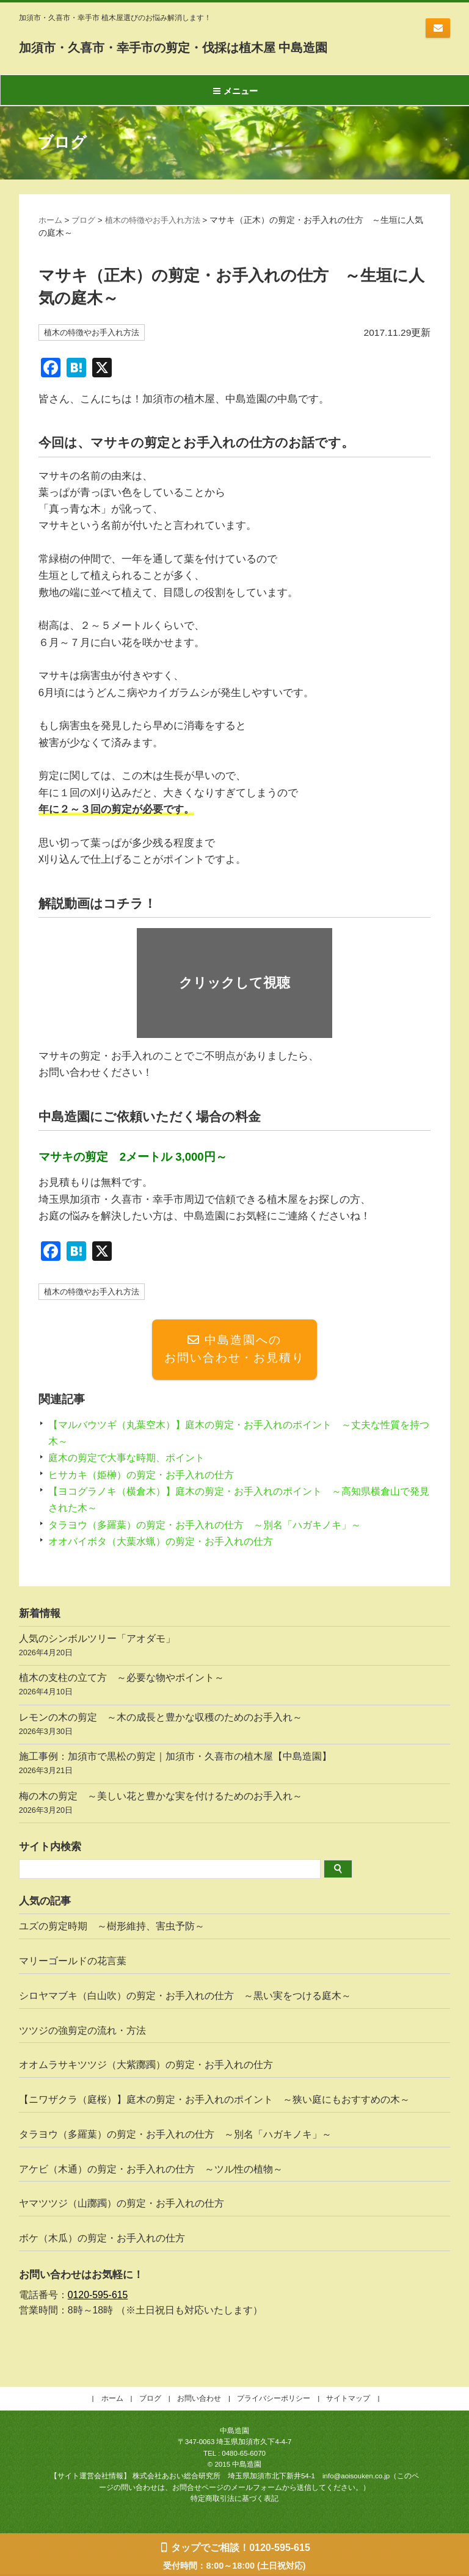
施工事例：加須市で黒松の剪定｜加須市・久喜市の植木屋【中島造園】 (235, 1767)
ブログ (86, 220)
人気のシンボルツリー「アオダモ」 (235, 1649)
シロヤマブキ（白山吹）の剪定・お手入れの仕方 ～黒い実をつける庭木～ (185, 1997)
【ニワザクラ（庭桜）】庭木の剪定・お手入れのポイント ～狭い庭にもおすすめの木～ (219, 2101)
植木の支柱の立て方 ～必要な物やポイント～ (235, 1688)
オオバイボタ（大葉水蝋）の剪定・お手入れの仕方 (167, 1543)
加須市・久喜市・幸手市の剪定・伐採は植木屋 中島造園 (228, 46)
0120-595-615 (98, 2296)
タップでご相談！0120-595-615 (240, 2547)
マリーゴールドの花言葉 (72, 1962)
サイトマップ (348, 2400)
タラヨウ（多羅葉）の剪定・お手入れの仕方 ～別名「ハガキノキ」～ (214, 1527)
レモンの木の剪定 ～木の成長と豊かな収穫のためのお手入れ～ (235, 1727)
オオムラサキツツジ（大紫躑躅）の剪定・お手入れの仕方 (146, 2067)
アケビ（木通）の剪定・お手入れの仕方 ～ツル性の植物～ (151, 2171)
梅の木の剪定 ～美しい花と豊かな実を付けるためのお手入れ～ (235, 1806)
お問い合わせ (438, 28)
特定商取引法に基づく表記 (234, 2501)
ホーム (51, 220)
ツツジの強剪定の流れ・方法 (82, 2032)
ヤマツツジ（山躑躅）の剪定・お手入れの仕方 (121, 2205)
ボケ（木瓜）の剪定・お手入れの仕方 (102, 2240)
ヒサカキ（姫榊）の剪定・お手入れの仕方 (146, 1476)
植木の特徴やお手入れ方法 (160, 220)
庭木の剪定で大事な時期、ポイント (131, 1460)
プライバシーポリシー (273, 2400)
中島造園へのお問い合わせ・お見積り (234, 1350)
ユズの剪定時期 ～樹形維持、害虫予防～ (112, 1928)
